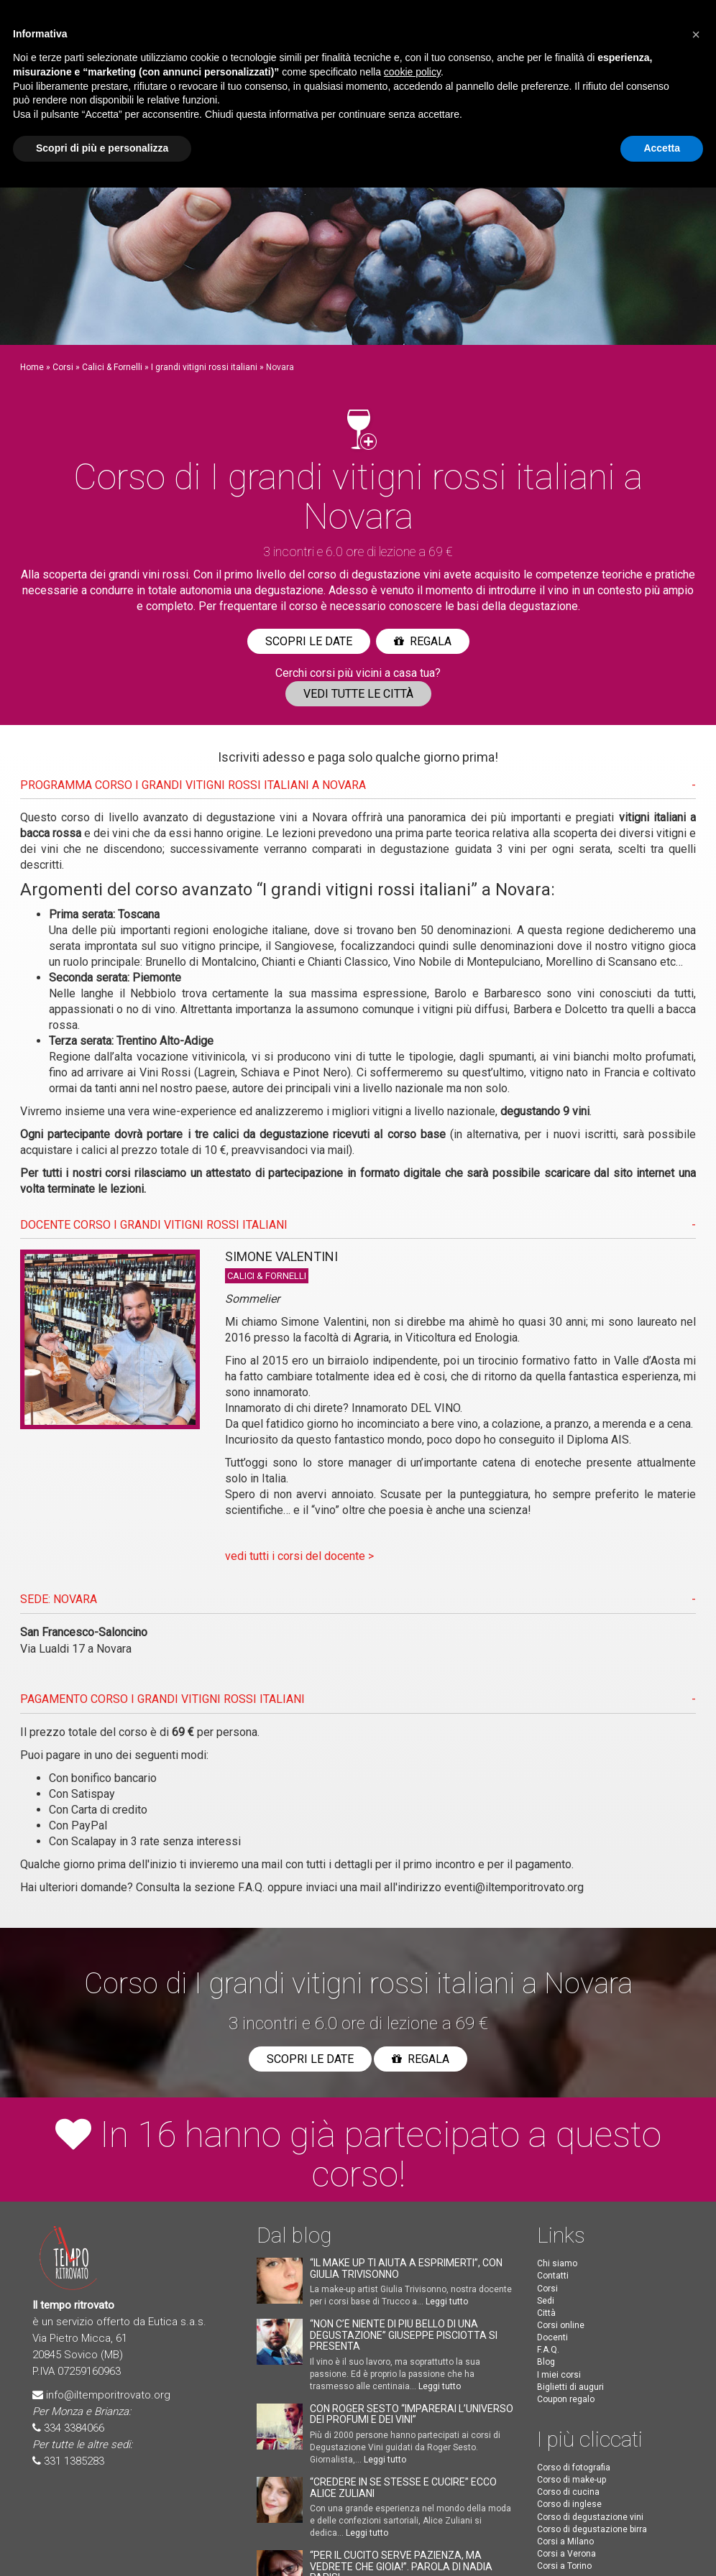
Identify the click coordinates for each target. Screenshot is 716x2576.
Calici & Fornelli (112, 367)
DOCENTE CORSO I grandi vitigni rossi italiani (154, 1225)
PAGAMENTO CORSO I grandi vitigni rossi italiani (162, 1699)
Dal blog (294, 2235)
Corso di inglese (569, 2504)
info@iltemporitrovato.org (108, 2394)
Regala (422, 641)
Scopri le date (308, 641)
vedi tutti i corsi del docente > (299, 1556)
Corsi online (560, 2325)
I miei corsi (559, 2375)
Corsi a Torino (564, 2566)
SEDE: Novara (58, 1599)
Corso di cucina (568, 2492)
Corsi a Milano (565, 2541)
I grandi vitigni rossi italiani (204, 367)
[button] (695, 34)
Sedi (545, 2301)
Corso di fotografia (573, 2467)
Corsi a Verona (566, 2554)
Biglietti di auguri (570, 2387)
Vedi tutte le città (358, 694)
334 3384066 (74, 2428)
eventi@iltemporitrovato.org (514, 1887)
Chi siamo (557, 2263)
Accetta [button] (661, 148)
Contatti (553, 2276)
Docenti (552, 2337)
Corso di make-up (571, 2480)
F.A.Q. (251, 1887)
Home (32, 367)
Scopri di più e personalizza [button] (102, 148)
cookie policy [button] (412, 72)
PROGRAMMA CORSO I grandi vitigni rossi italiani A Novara (193, 785)
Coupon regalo (566, 2399)
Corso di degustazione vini (590, 2517)
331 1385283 (74, 2461)
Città (546, 2313)
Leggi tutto (447, 2301)
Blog (546, 2362)
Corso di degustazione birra (592, 2529)
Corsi (62, 367)
